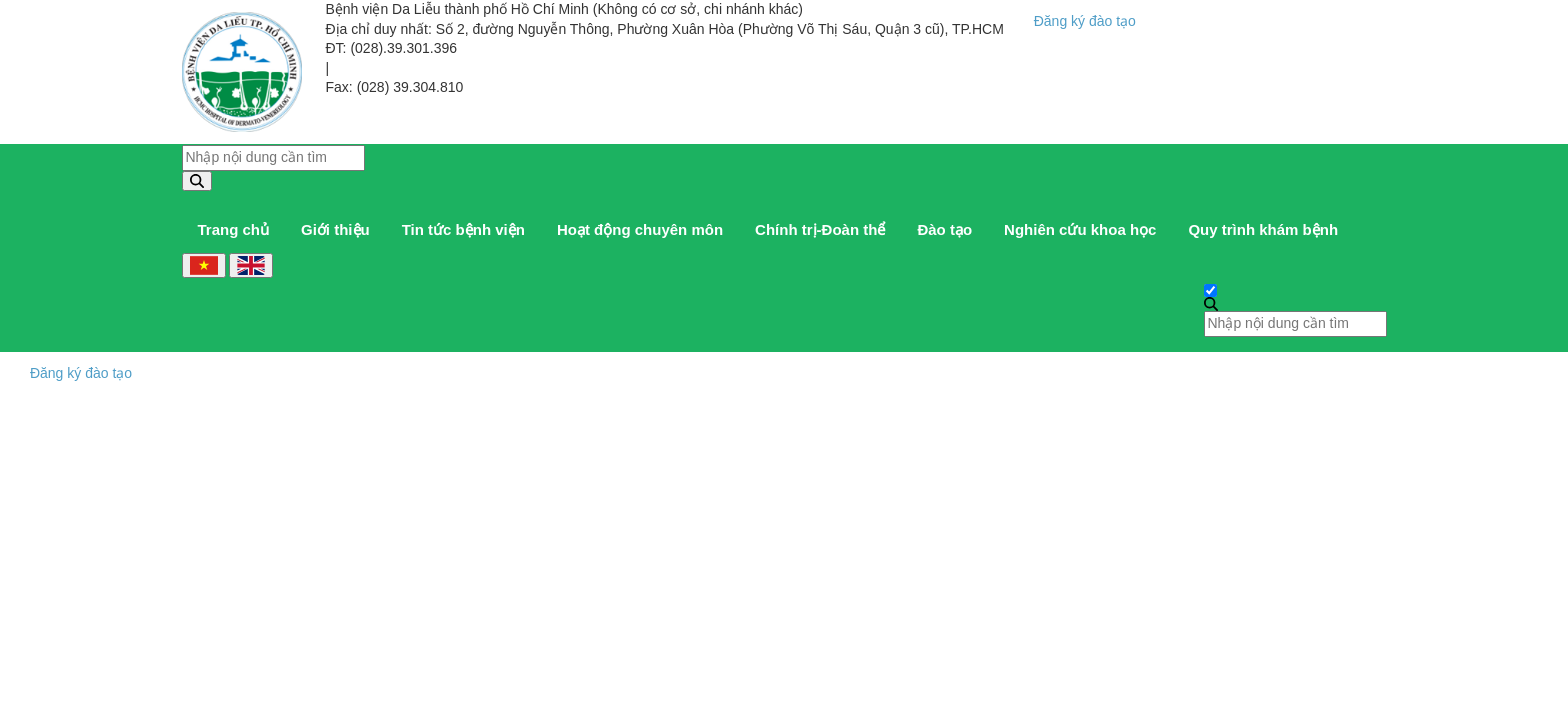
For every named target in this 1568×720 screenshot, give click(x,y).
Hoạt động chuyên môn (640, 229)
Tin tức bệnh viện (463, 229)
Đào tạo (944, 229)
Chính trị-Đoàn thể (820, 229)
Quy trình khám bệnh (1263, 229)
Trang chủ (234, 229)
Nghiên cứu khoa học (1080, 229)
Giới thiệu (335, 229)
